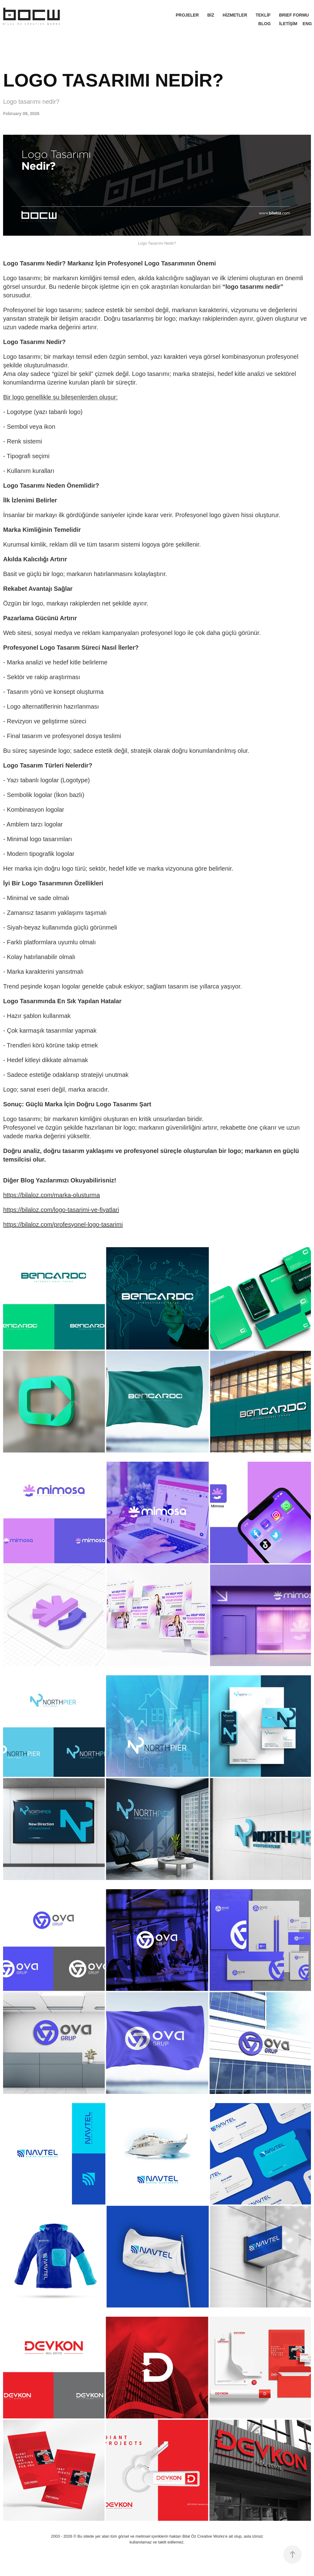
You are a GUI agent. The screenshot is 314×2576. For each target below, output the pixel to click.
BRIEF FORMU (294, 15)
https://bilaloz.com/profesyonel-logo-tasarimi (63, 1224)
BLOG (264, 23)
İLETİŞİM (288, 23)
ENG (307, 23)
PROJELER (187, 15)
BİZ (210, 15)
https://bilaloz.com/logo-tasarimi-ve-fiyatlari (61, 1209)
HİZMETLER (235, 15)
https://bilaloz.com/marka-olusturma (51, 1195)
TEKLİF (263, 15)
